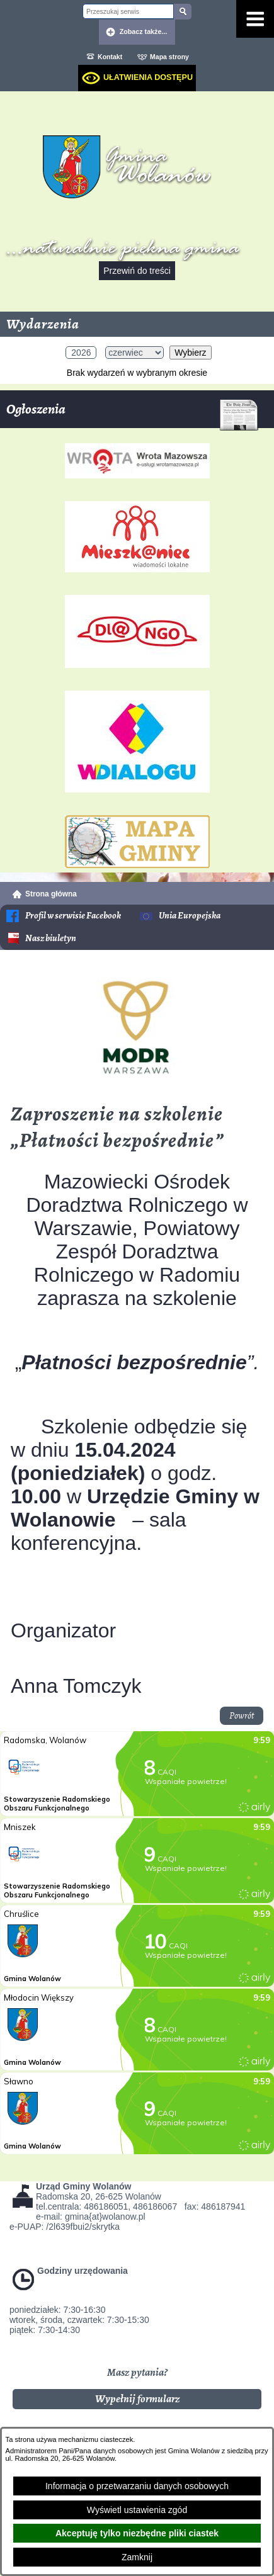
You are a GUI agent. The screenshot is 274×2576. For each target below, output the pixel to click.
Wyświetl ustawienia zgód (137, 2510)
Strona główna (51, 894)
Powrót (241, 1716)
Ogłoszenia (132, 414)
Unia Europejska (189, 916)
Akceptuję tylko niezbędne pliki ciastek (137, 2533)
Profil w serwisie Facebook (73, 916)
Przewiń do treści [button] (137, 271)
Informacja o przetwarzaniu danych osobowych (137, 2486)
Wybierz (190, 352)
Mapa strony (169, 56)
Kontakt (110, 56)
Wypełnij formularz (137, 2399)
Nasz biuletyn (50, 938)
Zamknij (137, 2557)
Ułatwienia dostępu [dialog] (148, 77)
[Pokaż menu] (255, 19)
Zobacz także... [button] (144, 31)
